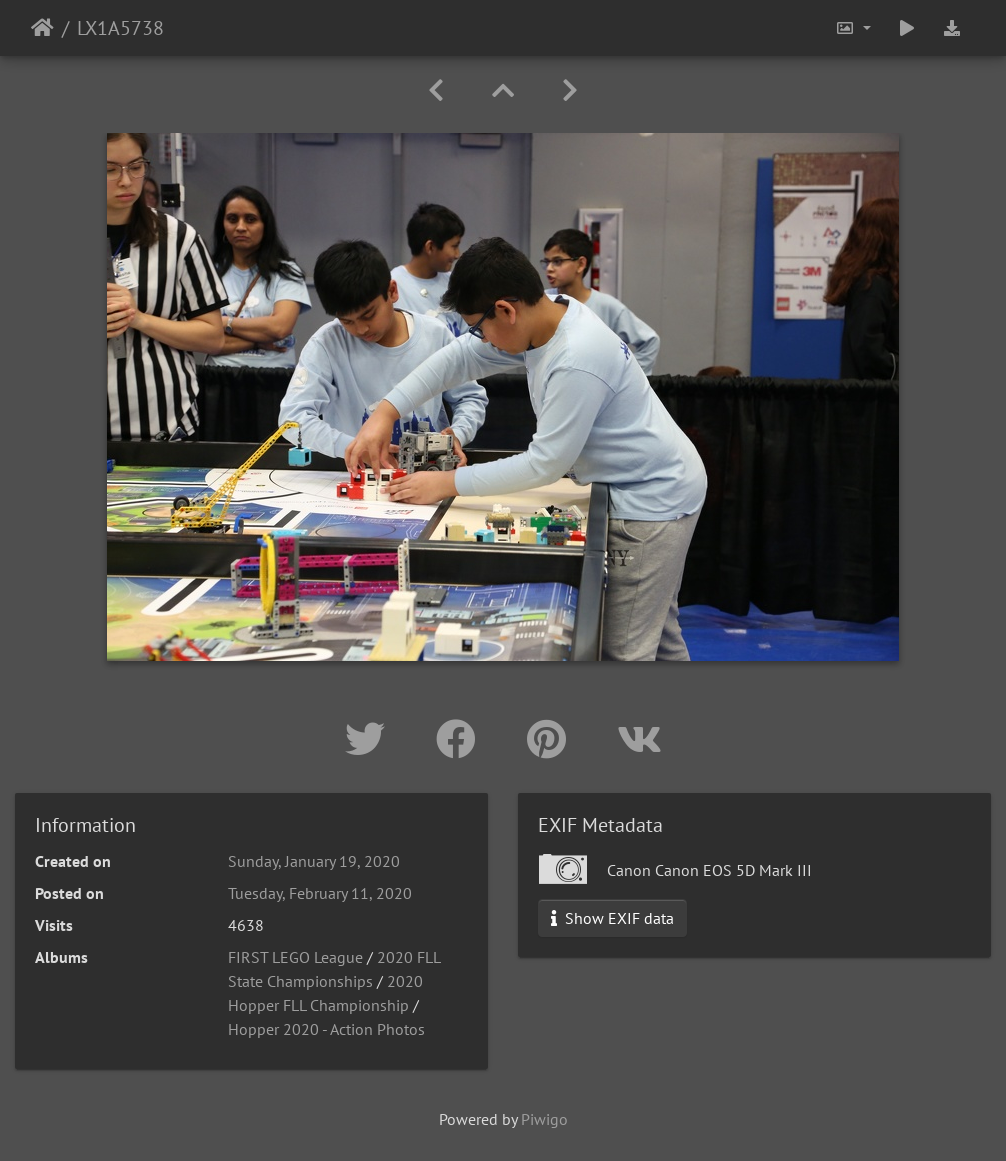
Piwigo (544, 1119)
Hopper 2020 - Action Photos (326, 1029)
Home (42, 28)
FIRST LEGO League (295, 957)
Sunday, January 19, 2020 (314, 861)
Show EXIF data (612, 918)
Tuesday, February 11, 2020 (320, 893)
